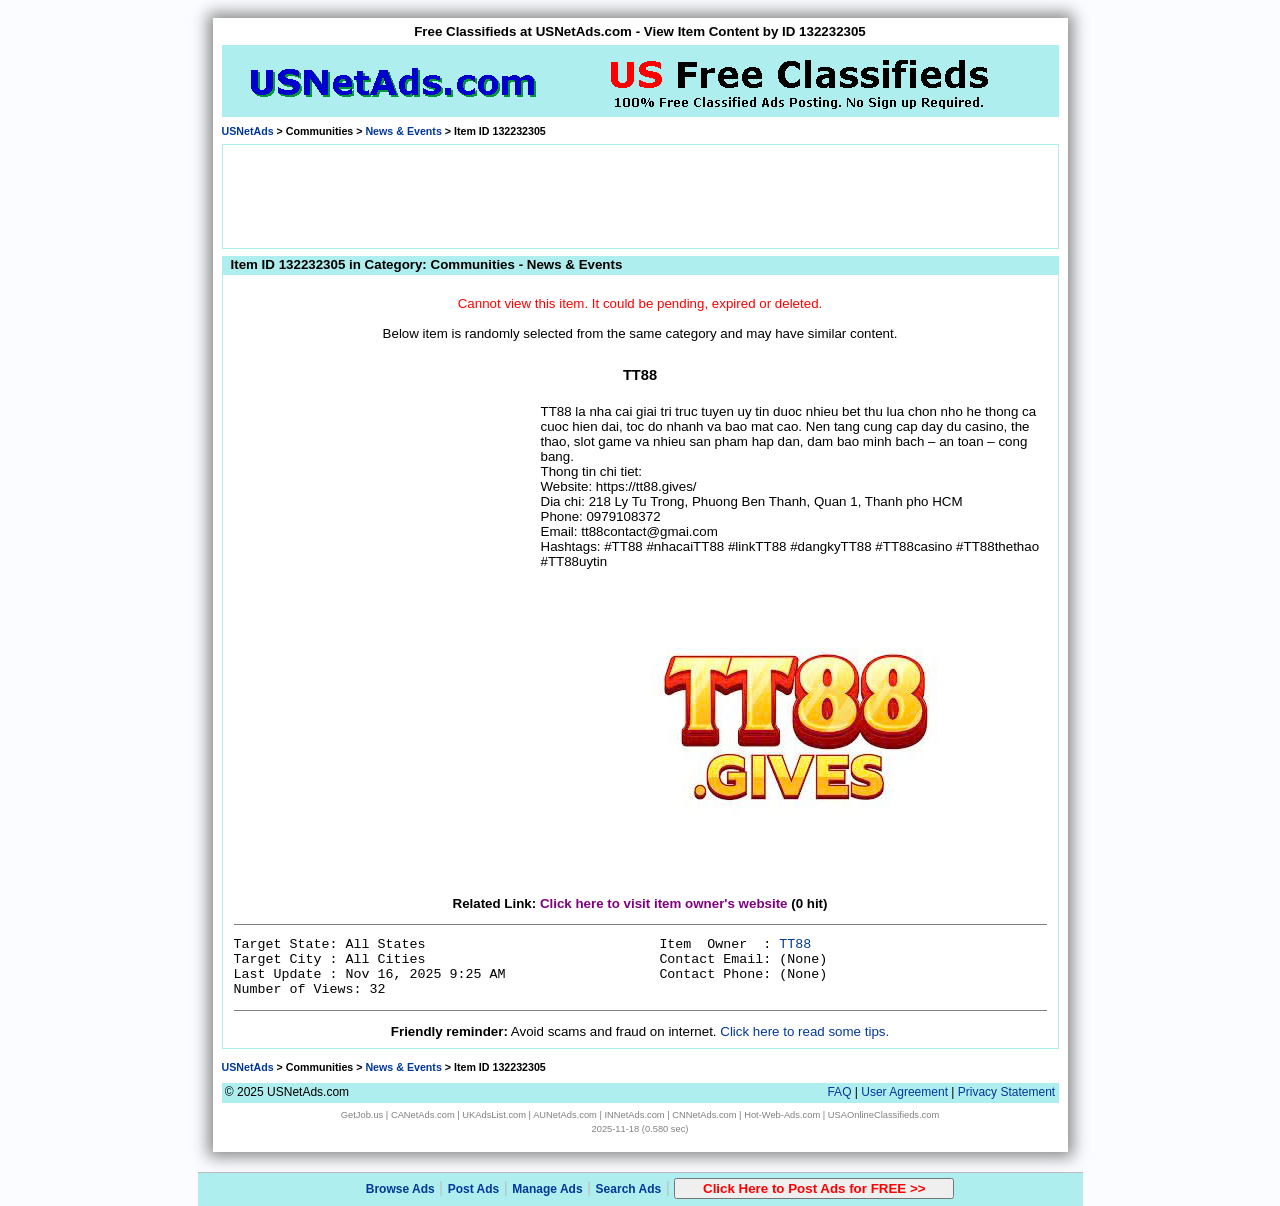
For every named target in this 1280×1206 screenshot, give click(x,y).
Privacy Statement (1006, 1092)
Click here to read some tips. (804, 1031)
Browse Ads (400, 1189)
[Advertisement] (640, 195)
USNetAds (248, 131)
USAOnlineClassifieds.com (883, 1115)
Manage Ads (547, 1189)
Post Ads (474, 1189)
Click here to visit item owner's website (664, 903)
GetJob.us (362, 1115)
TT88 (795, 944)
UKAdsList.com (494, 1115)
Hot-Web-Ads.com (782, 1115)
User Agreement (904, 1092)
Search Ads (629, 1189)
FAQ (839, 1092)
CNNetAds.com (704, 1115)
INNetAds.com (635, 1115)
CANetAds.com (423, 1115)
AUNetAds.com (565, 1115)
